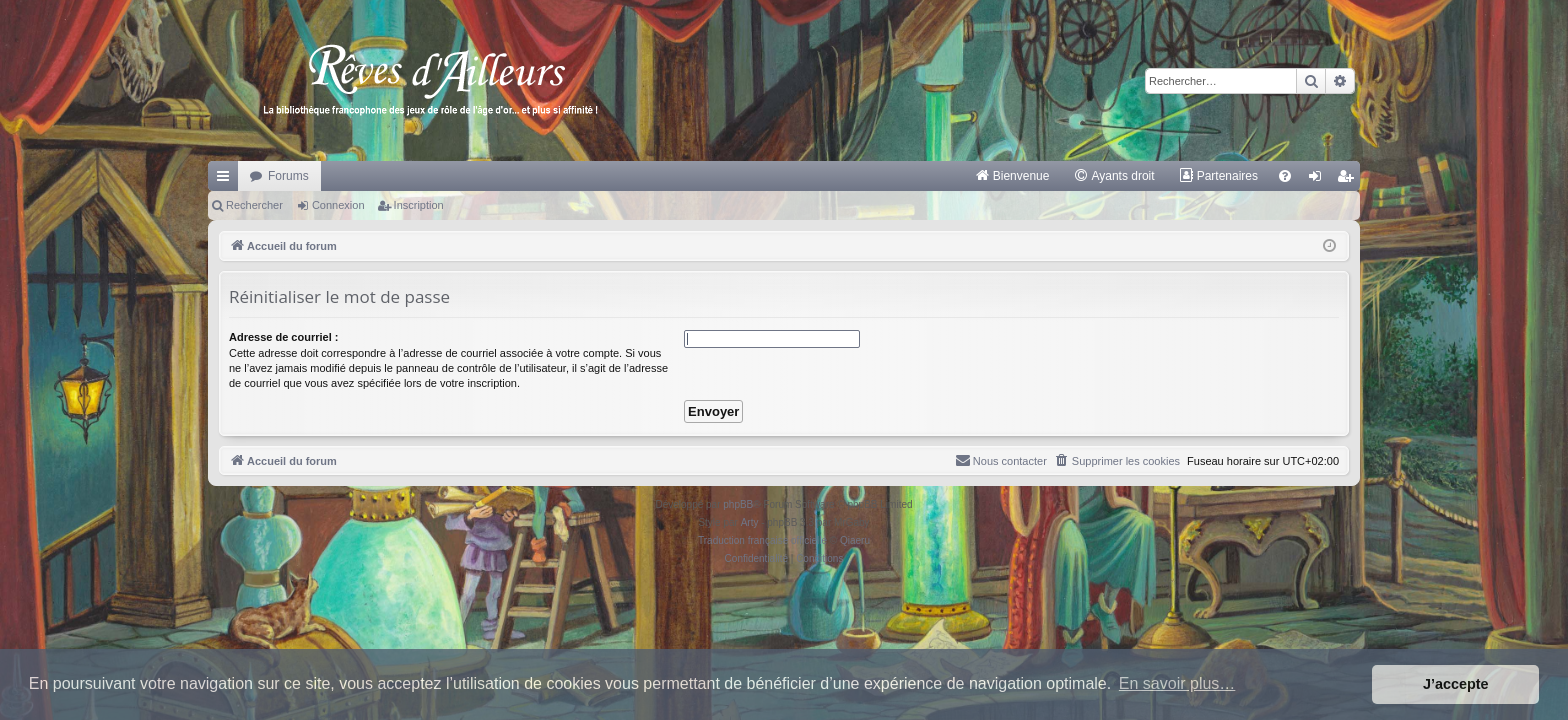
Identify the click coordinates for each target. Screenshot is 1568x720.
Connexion (338, 205)
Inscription (419, 205)
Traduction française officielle (762, 540)
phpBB (738, 504)
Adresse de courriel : (283, 337)
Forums (288, 176)
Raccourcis (227, 180)
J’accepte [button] (1456, 684)
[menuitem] (1012, 176)
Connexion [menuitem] (1319, 180)
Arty (750, 522)
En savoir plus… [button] (1177, 683)
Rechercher (254, 205)
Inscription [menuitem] (1349, 180)
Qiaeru (855, 540)
